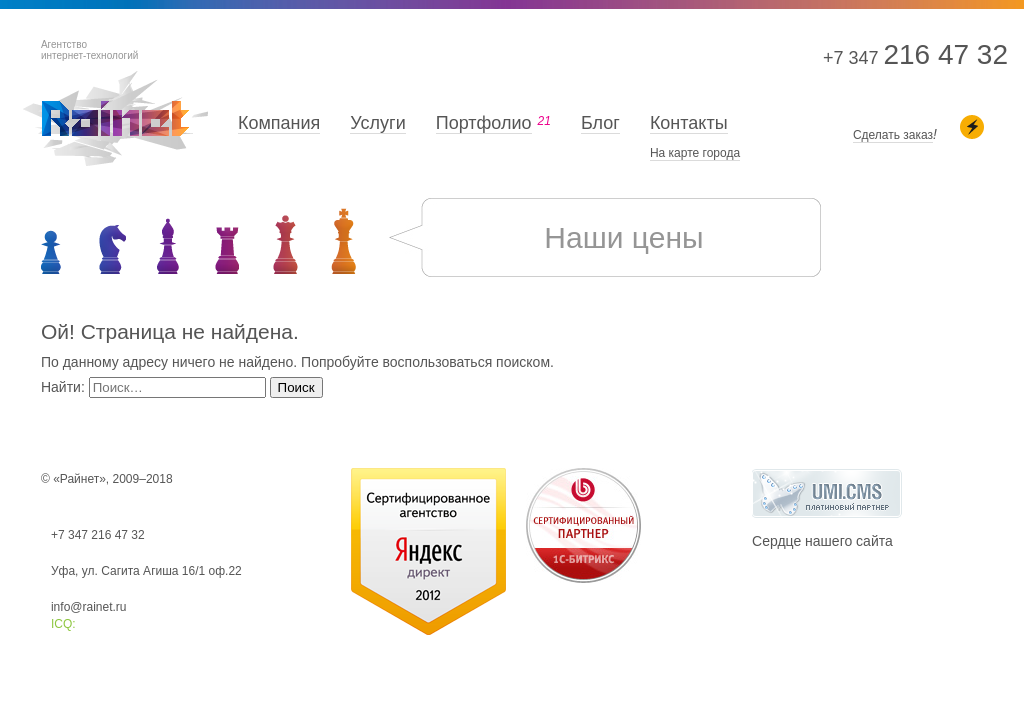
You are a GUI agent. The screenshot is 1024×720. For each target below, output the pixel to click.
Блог (600, 123)
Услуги (377, 123)
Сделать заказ (893, 135)
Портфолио (484, 123)
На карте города (695, 153)
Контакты (689, 123)
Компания (279, 123)
